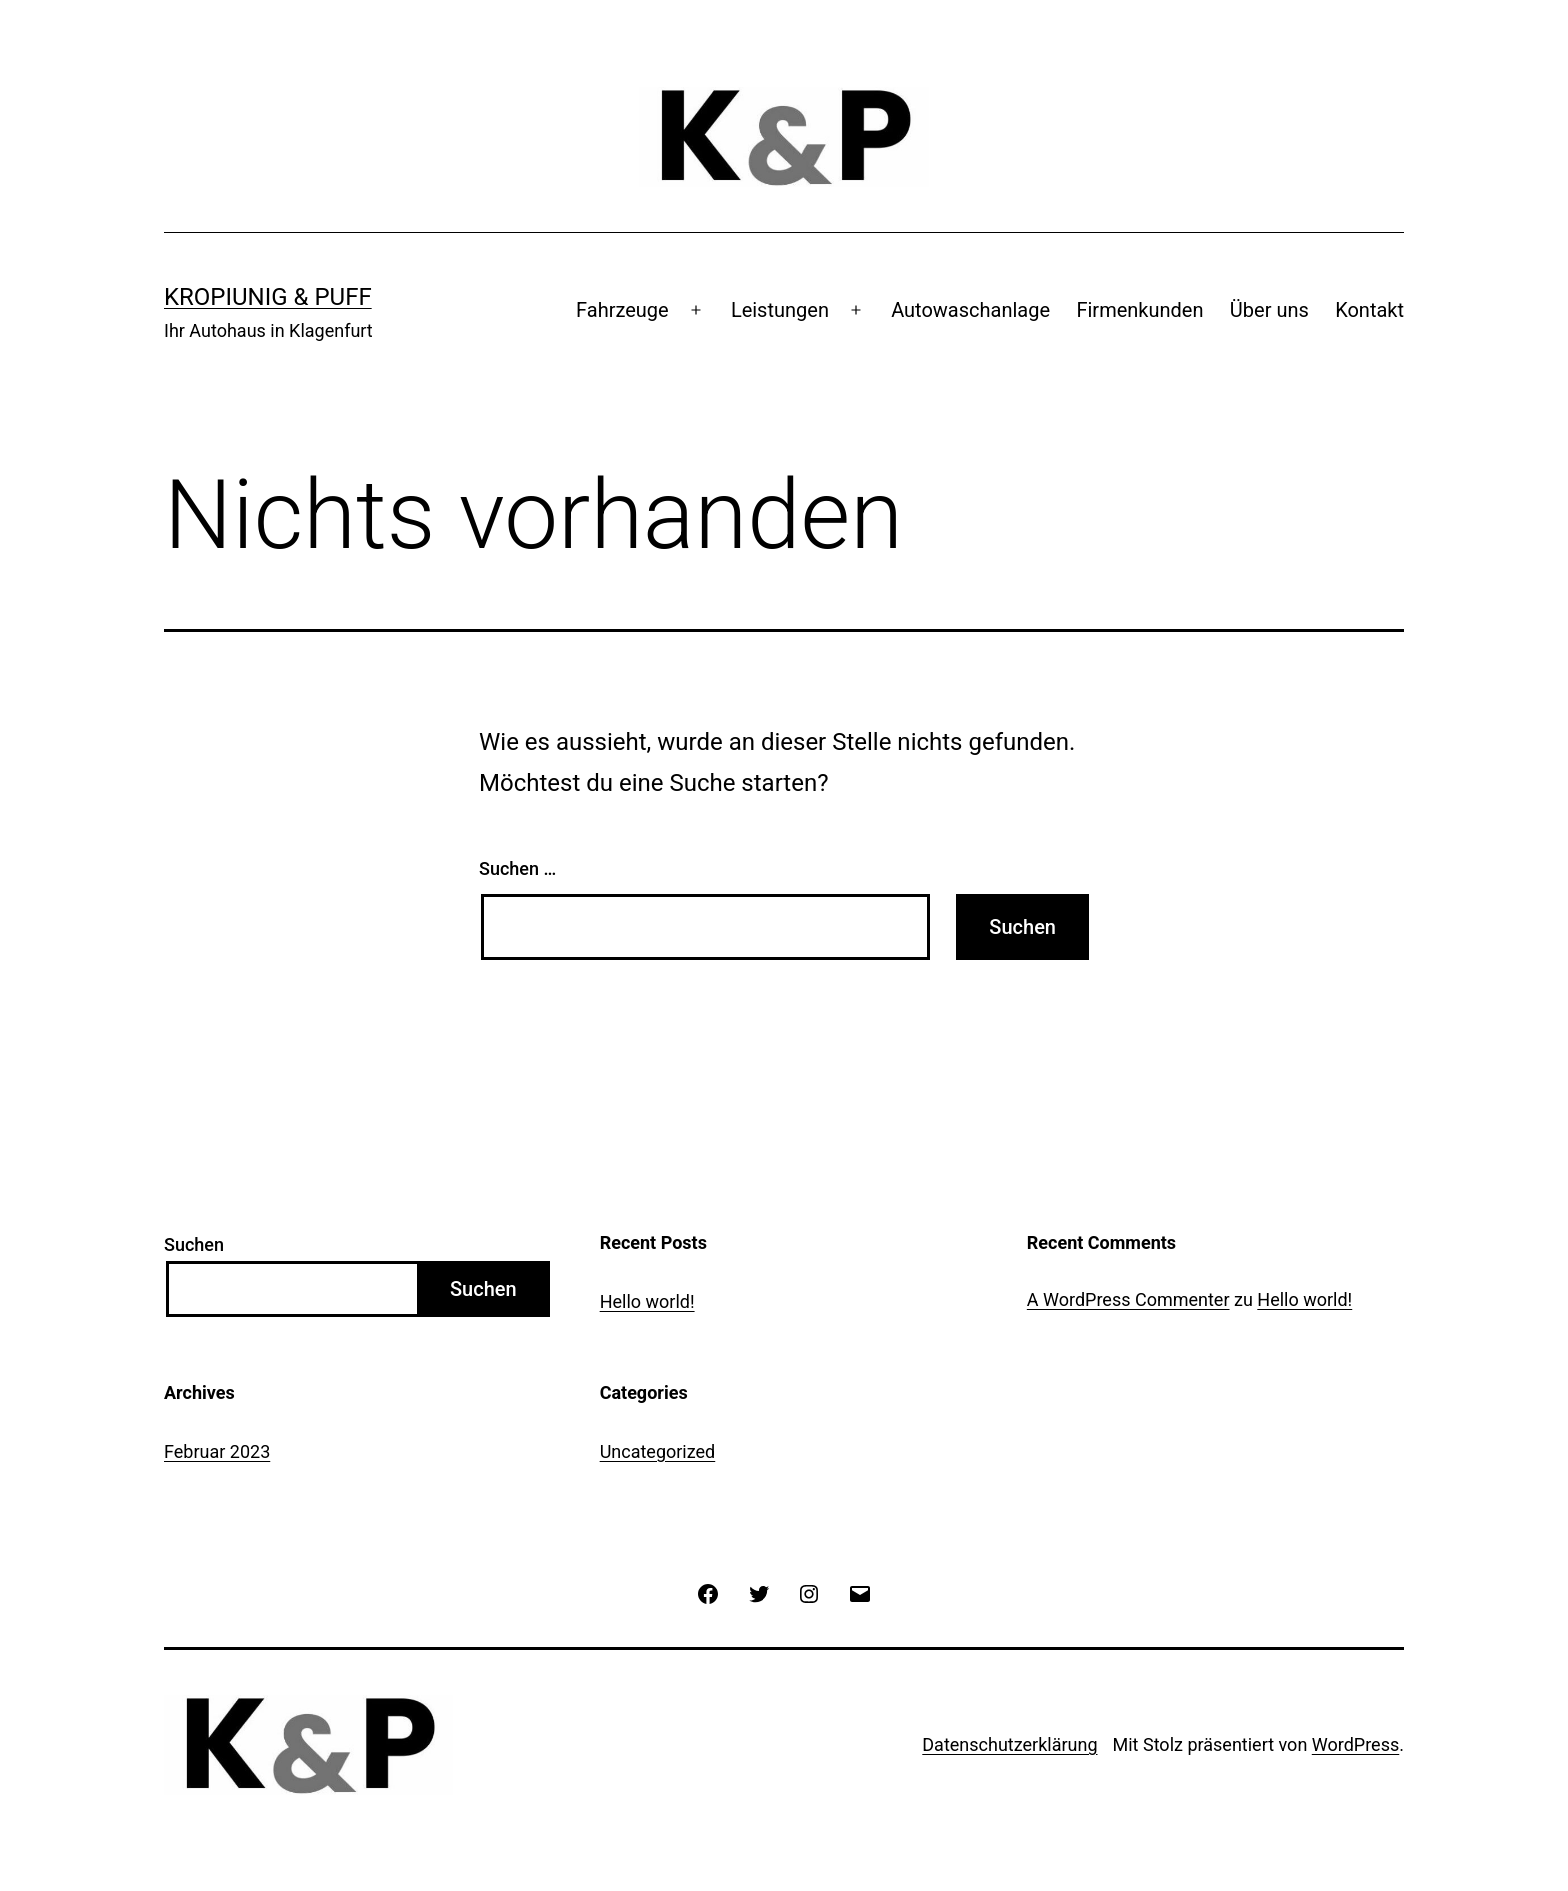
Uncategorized (658, 1451)
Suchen (194, 1244)
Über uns (1269, 310)
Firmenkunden (1139, 310)
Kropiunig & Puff (268, 297)
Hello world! (647, 1301)
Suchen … (517, 868)
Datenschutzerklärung (1009, 1744)
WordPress (1355, 1744)
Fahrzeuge (622, 310)
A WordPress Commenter (1128, 1299)
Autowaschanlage (970, 310)
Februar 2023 (217, 1451)
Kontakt (1369, 310)
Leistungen (780, 310)
